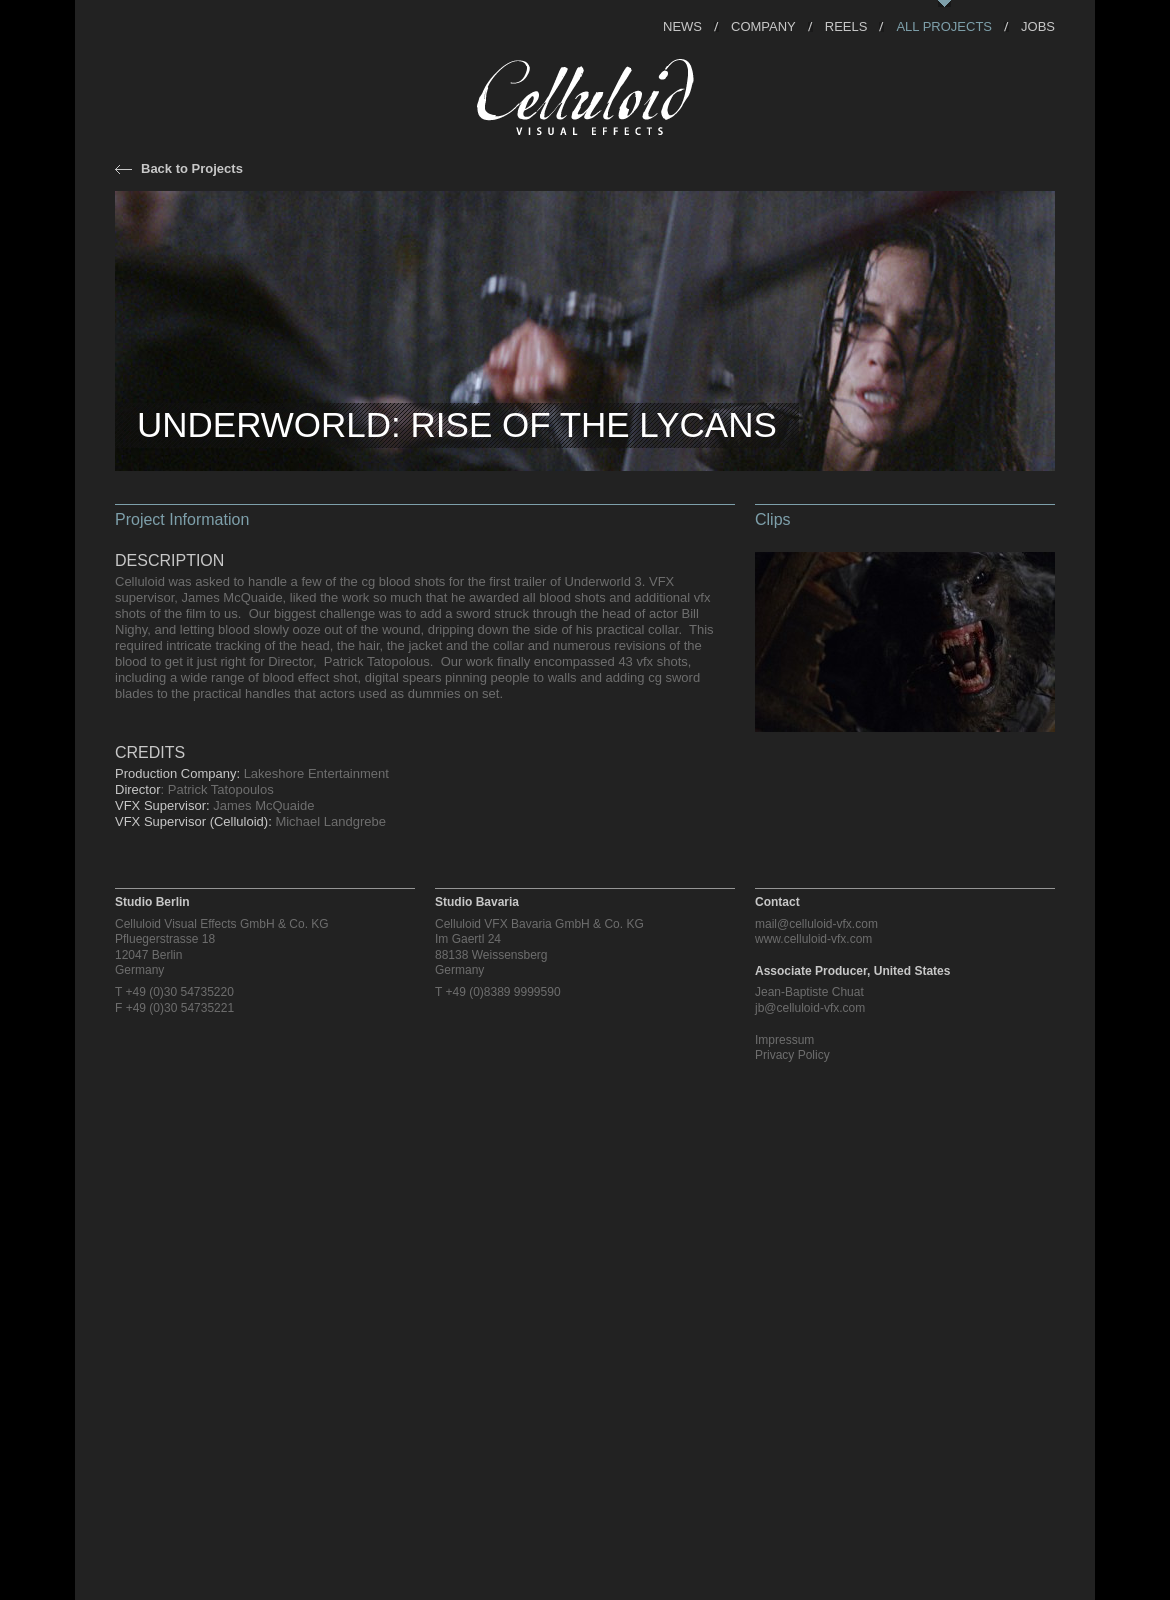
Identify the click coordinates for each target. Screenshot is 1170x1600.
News (682, 25)
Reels (846, 25)
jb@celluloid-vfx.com (810, 1008)
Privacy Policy (792, 1055)
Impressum (784, 1040)
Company (763, 25)
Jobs (1038, 25)
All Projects (944, 25)
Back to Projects (192, 168)
